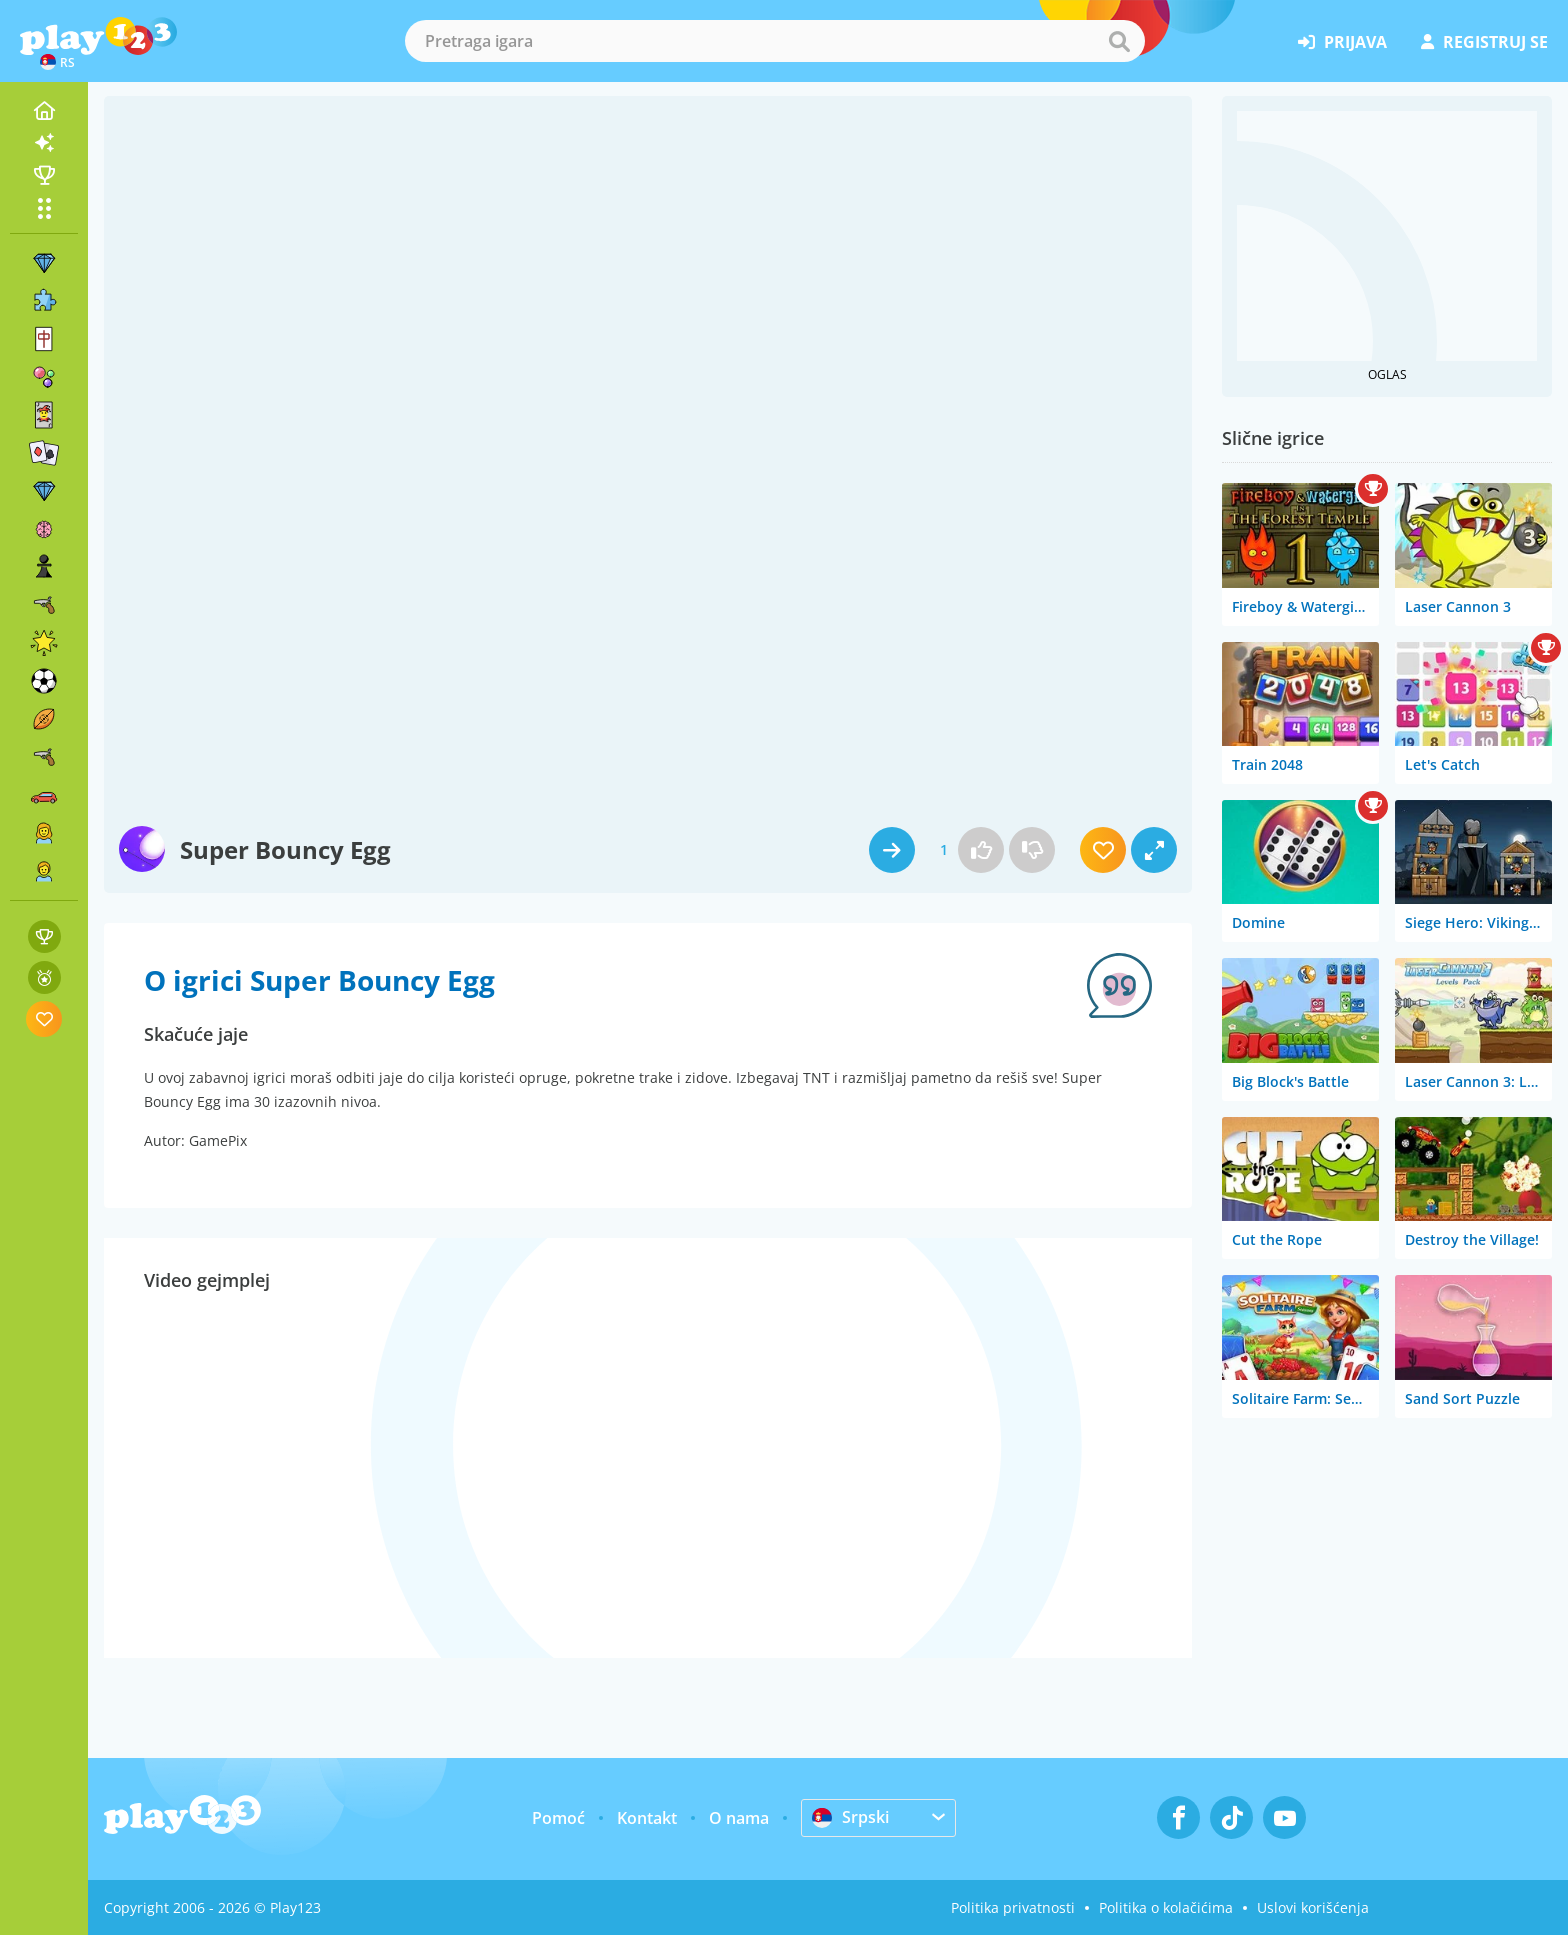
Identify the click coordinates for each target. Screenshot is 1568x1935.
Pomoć (558, 1818)
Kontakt (647, 1818)
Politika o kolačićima (1166, 1907)
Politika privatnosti (1013, 1907)
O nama (739, 1818)
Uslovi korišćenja (1313, 1907)
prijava (1342, 42)
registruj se (1484, 42)
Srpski (850, 1817)
